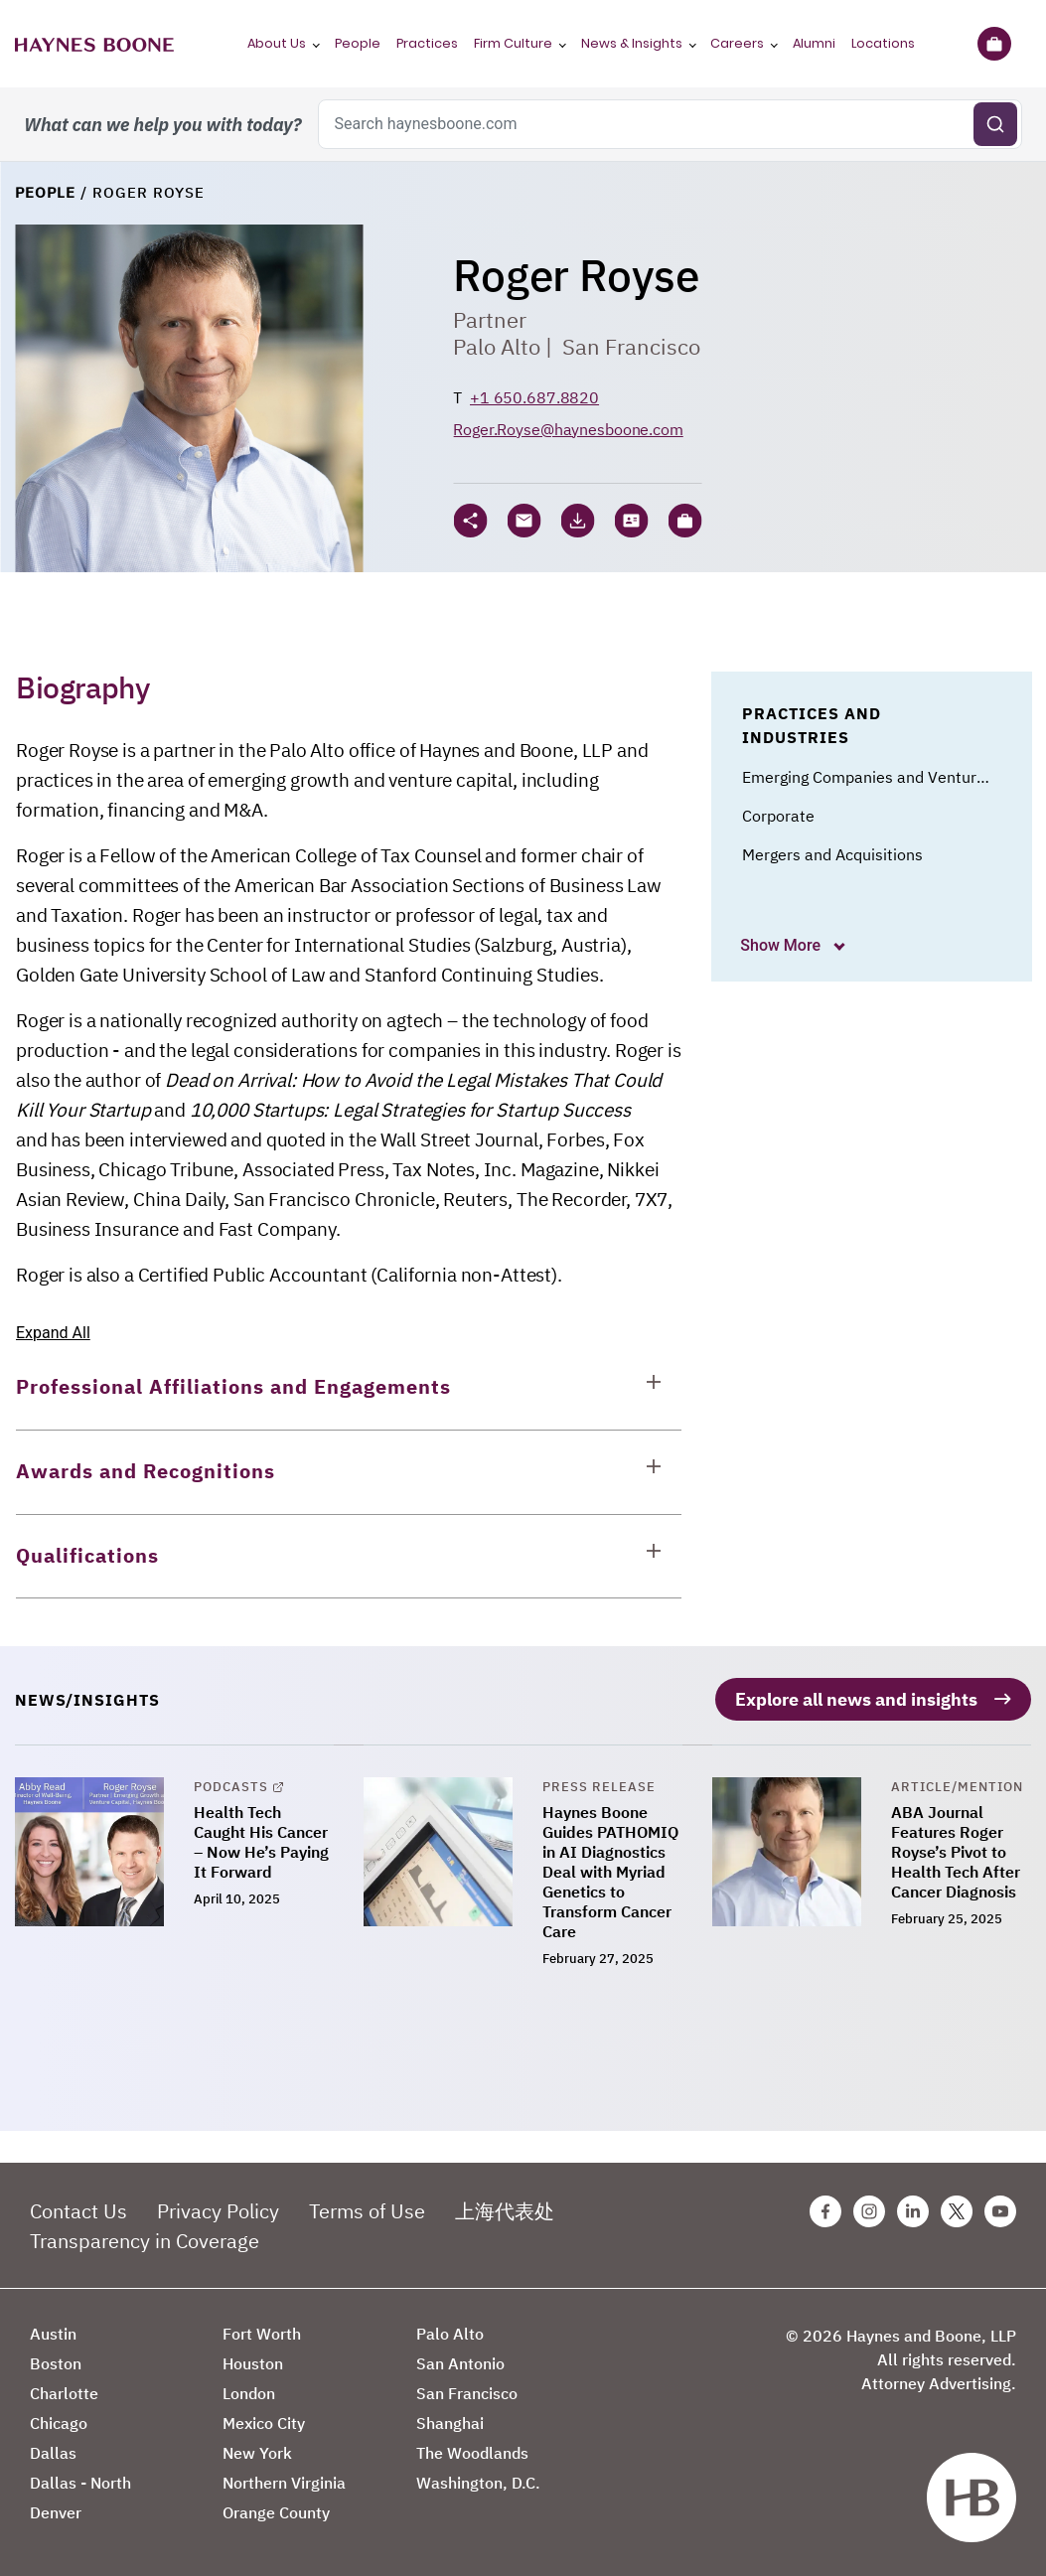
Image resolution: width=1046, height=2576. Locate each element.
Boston (55, 2363)
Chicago (58, 2423)
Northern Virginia (284, 2483)
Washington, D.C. (478, 2483)
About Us (276, 43)
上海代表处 (504, 2210)
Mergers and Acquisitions (832, 854)
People (357, 43)
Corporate (778, 816)
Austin (53, 2334)
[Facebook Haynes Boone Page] (825, 2211)
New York (257, 2453)
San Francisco (631, 346)
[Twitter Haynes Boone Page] (956, 2211)
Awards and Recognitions (145, 1470)
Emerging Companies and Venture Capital (891, 777)
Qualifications (87, 1555)
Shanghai (450, 2423)
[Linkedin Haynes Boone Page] (913, 2211)
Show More (782, 945)
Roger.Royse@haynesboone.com (568, 429)
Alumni (814, 43)
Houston (253, 2363)
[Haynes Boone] (94, 44)
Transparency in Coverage (144, 2240)
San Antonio (460, 2363)
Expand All (53, 1332)
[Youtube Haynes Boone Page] (1000, 2211)
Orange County (276, 2512)
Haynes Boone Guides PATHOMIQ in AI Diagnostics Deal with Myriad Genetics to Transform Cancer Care (610, 1871)
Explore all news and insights (856, 1699)
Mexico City (264, 2423)
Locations (883, 43)
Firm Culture (513, 43)
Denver (55, 2512)
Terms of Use (367, 2210)
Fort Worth (262, 2334)
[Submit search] (995, 124)
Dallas (53, 2453)
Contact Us (78, 2210)
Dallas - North (80, 2483)
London (249, 2393)
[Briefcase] (993, 44)
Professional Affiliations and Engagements (233, 1386)
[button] (684, 520)
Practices (427, 43)
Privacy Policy (218, 2210)
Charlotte (64, 2393)
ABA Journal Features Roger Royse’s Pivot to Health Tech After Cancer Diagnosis (955, 1851)
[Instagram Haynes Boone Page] (869, 2211)
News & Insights (631, 43)
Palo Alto (496, 346)
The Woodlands (472, 2453)
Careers (737, 43)
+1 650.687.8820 (534, 397)
